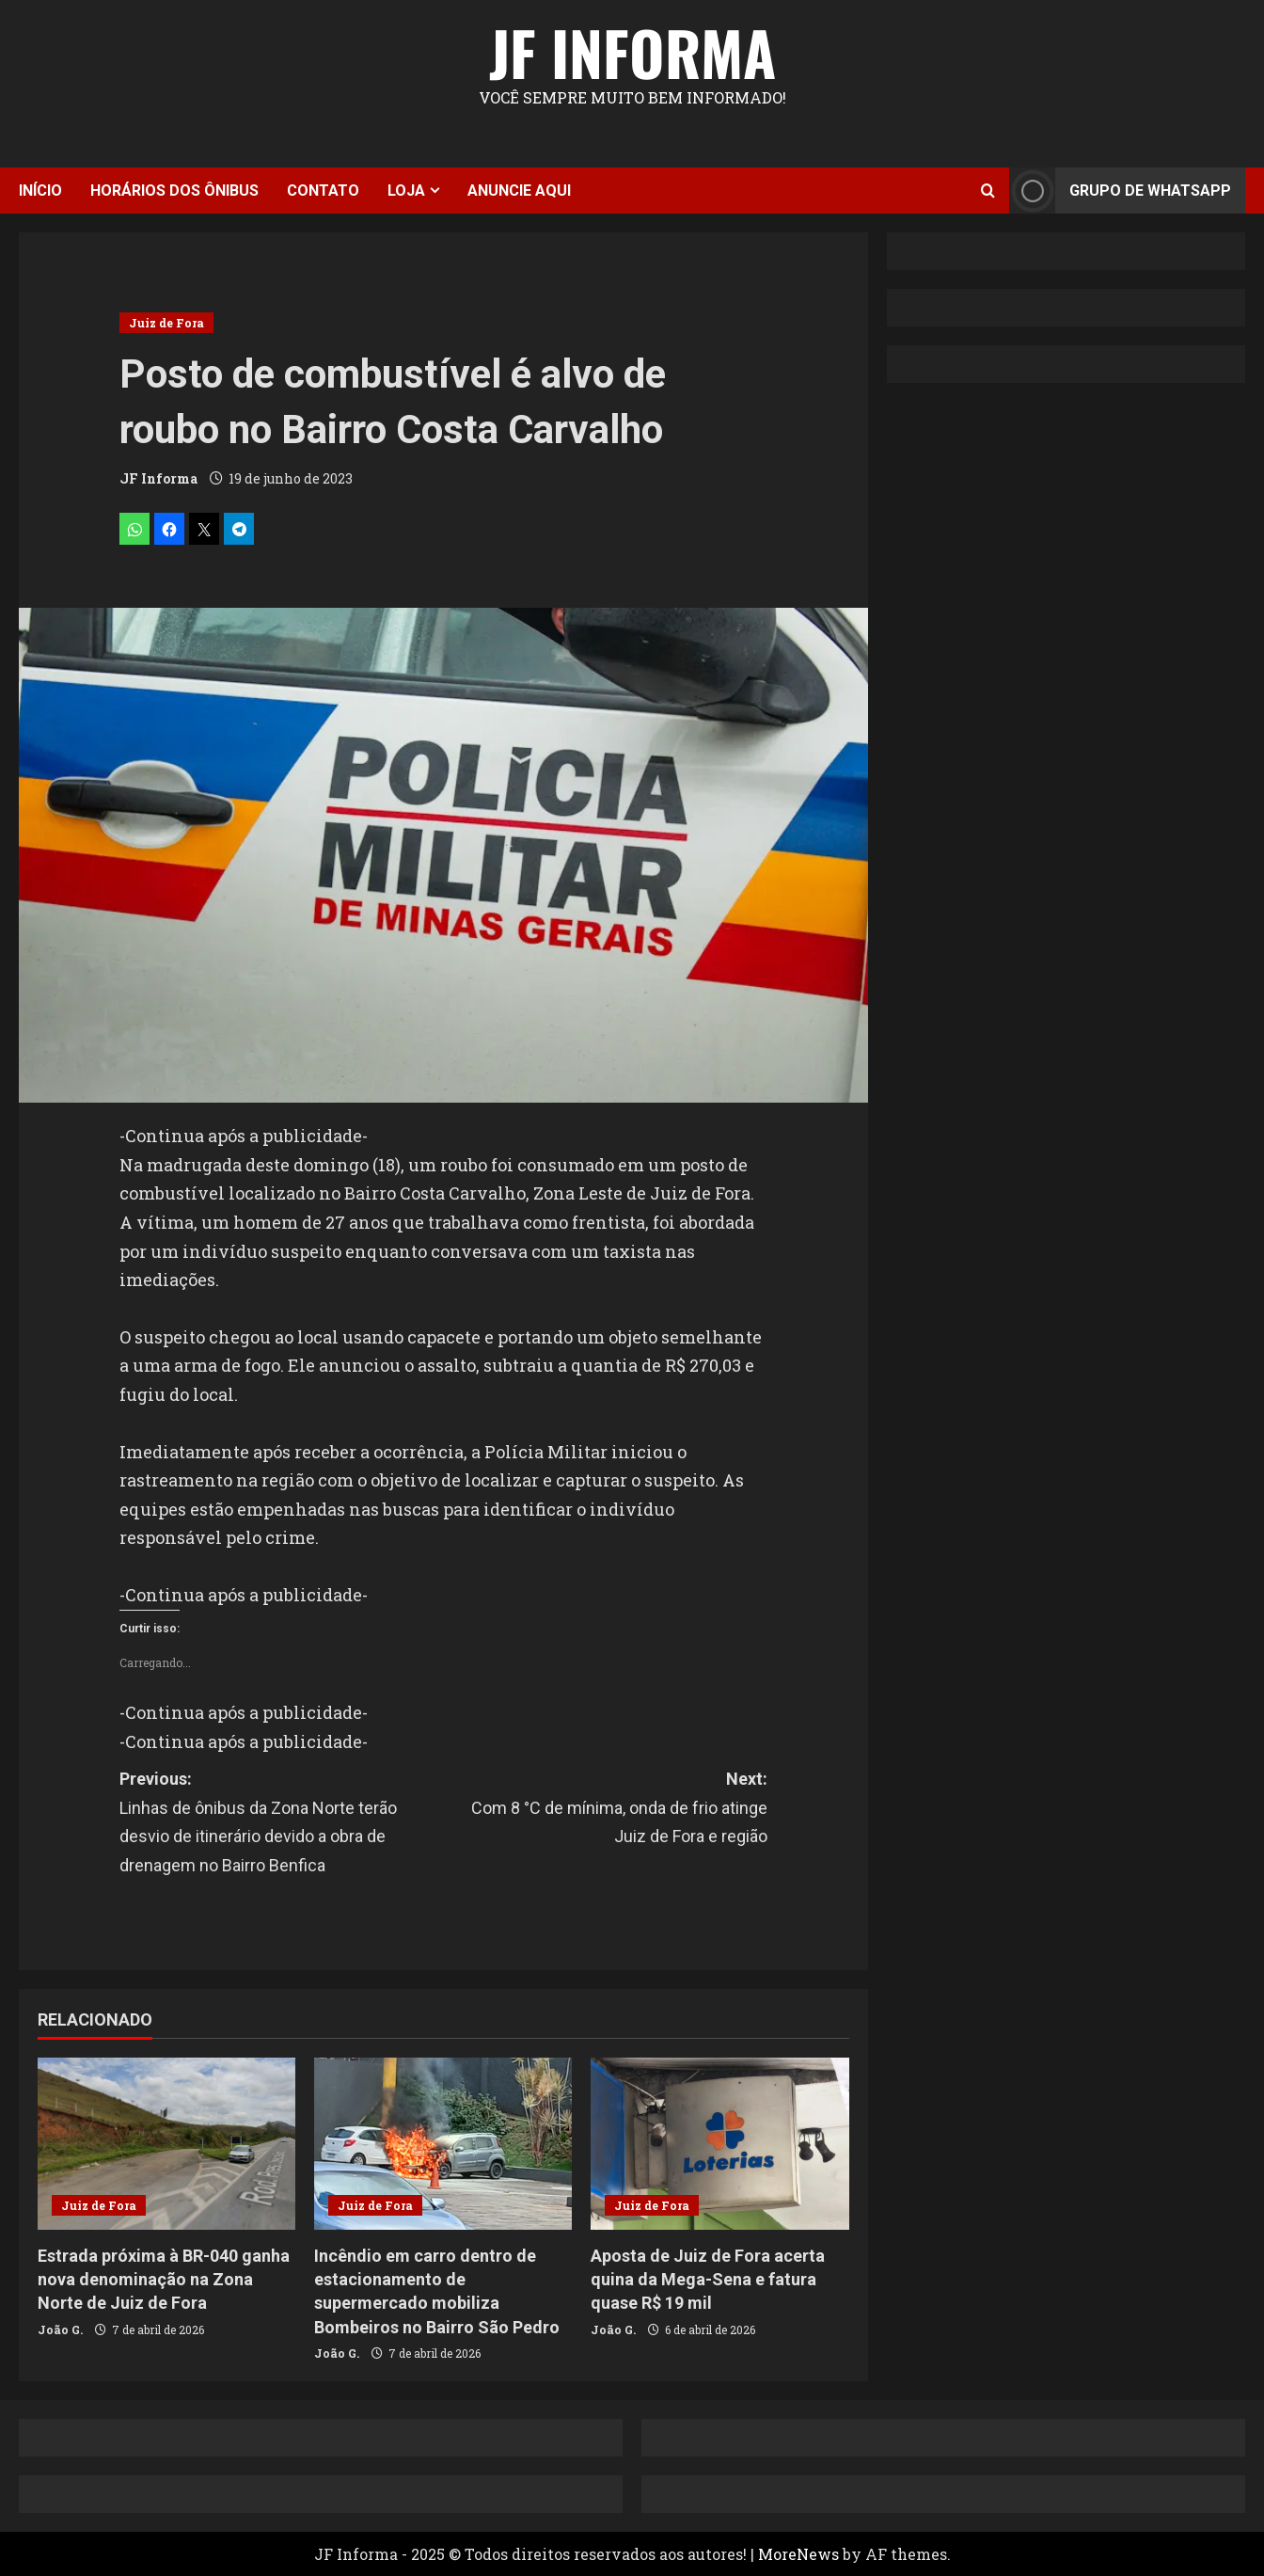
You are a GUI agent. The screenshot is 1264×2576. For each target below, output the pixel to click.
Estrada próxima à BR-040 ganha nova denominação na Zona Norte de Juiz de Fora (164, 2279)
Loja (406, 190)
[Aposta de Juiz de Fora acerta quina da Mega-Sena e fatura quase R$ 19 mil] (719, 2144)
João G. (60, 2329)
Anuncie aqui (519, 190)
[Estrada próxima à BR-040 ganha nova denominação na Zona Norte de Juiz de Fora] (166, 2144)
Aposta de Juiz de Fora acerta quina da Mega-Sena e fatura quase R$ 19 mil (708, 2279)
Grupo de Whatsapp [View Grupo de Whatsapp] (1120, 190)
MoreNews (798, 2554)
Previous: (281, 1824)
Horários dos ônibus (174, 190)
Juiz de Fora (166, 322)
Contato (323, 190)
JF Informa (632, 52)
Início (40, 190)
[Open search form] (988, 190)
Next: (605, 1810)
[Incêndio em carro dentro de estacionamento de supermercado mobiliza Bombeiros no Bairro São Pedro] (443, 2144)
